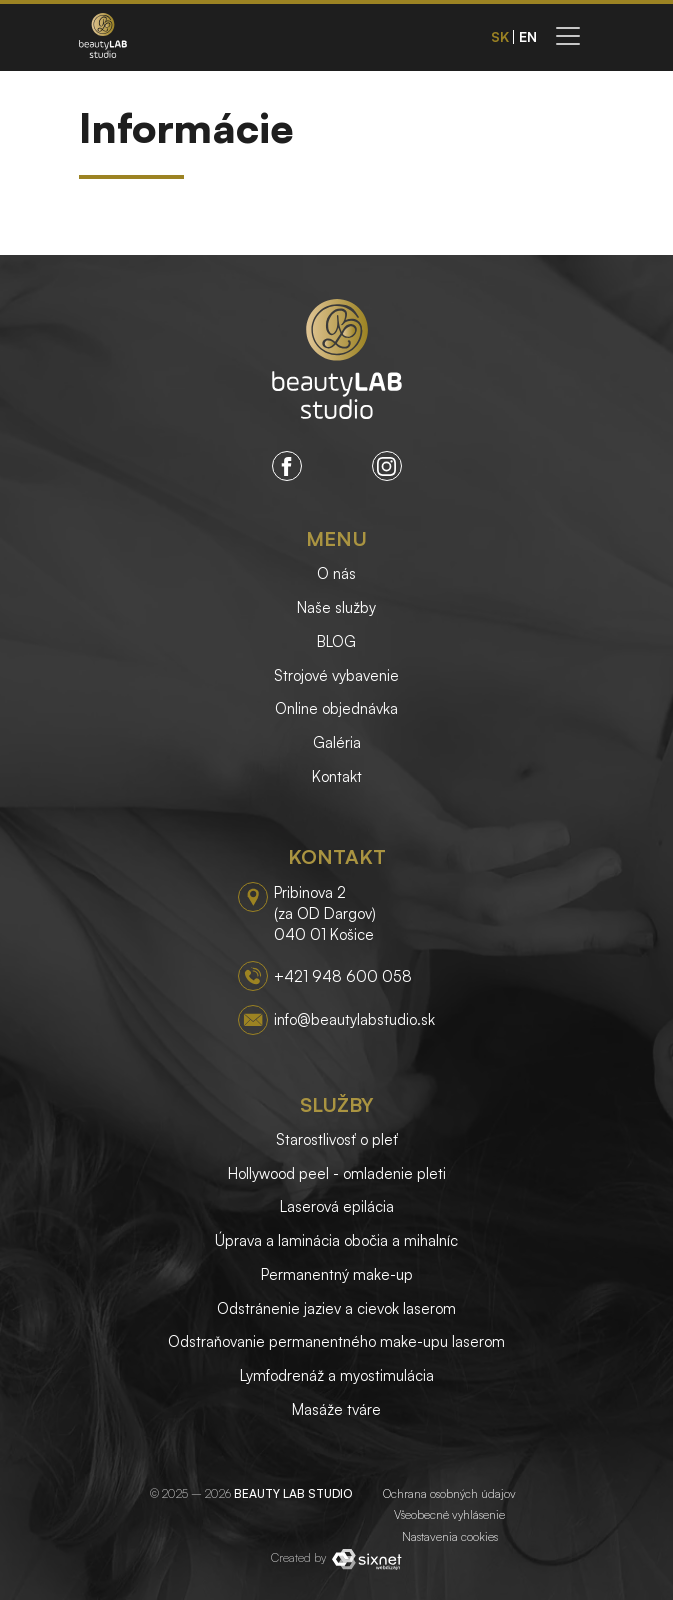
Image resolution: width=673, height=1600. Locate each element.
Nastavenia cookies (450, 1536)
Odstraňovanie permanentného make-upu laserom (336, 1341)
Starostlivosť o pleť (337, 1139)
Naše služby (336, 607)
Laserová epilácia (337, 1206)
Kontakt (337, 776)
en (528, 37)
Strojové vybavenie (336, 675)
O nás (336, 573)
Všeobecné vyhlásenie (449, 1514)
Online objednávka (336, 708)
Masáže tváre (336, 1409)
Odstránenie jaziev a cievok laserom (336, 1308)
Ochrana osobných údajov (449, 1493)
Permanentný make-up (337, 1274)
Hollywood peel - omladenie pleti (337, 1173)
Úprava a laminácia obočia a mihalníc (336, 1240)
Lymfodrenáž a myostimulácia (337, 1375)
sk (500, 37)
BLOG (336, 641)
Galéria (337, 742)
